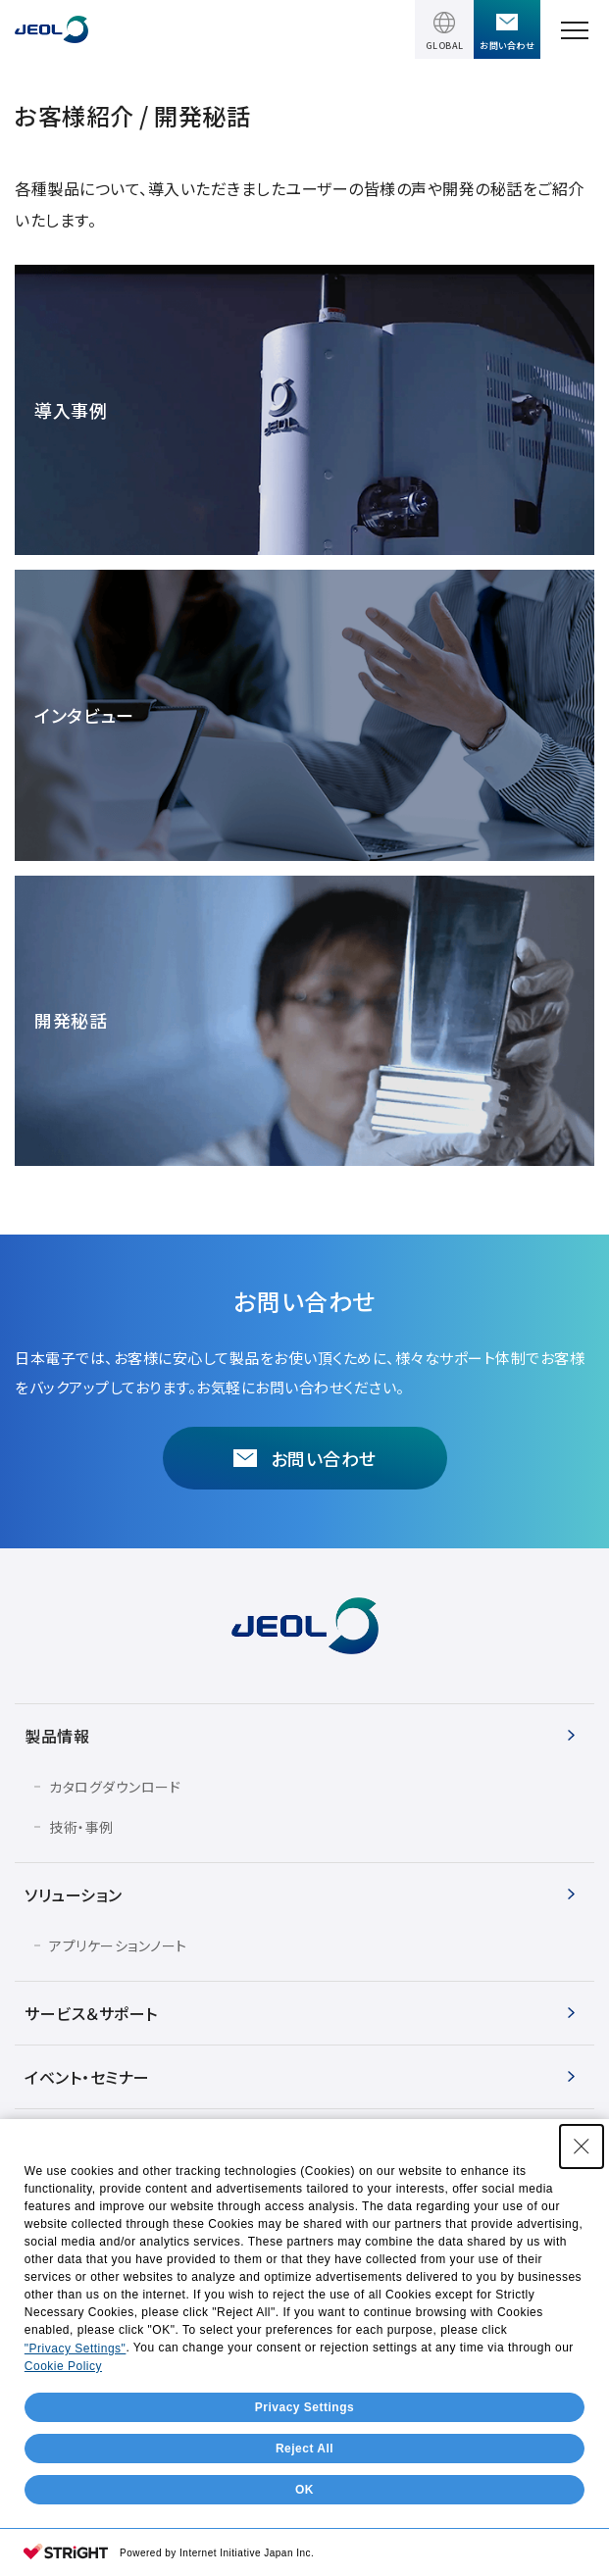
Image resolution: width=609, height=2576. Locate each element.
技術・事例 (81, 1827)
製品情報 (57, 1735)
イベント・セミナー (87, 2077)
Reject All (304, 2448)
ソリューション (74, 1894)
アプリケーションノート (118, 1945)
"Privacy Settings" (76, 2348)
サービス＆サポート (91, 2013)
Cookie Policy (63, 2366)
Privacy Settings (304, 2407)
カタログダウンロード (114, 1786)
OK (304, 2490)
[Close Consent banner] (581, 2146)
